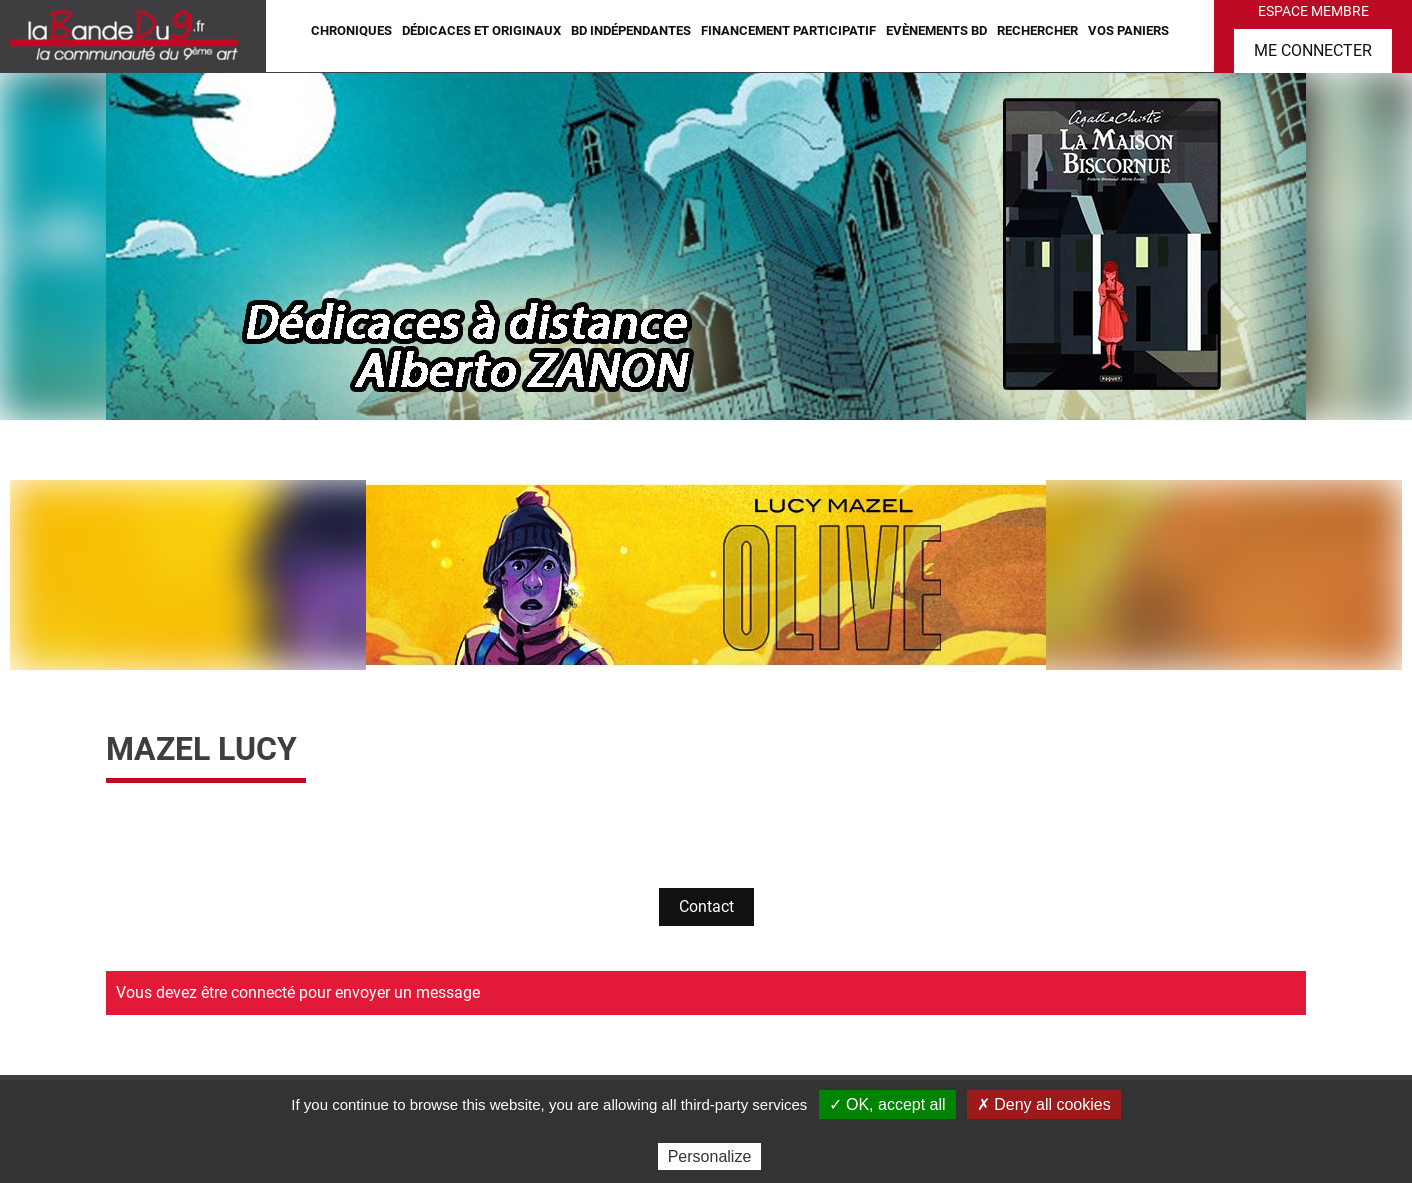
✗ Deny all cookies (1044, 1104)
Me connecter (1313, 50)
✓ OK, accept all (887, 1104)
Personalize (710, 1156)
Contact (706, 906)
